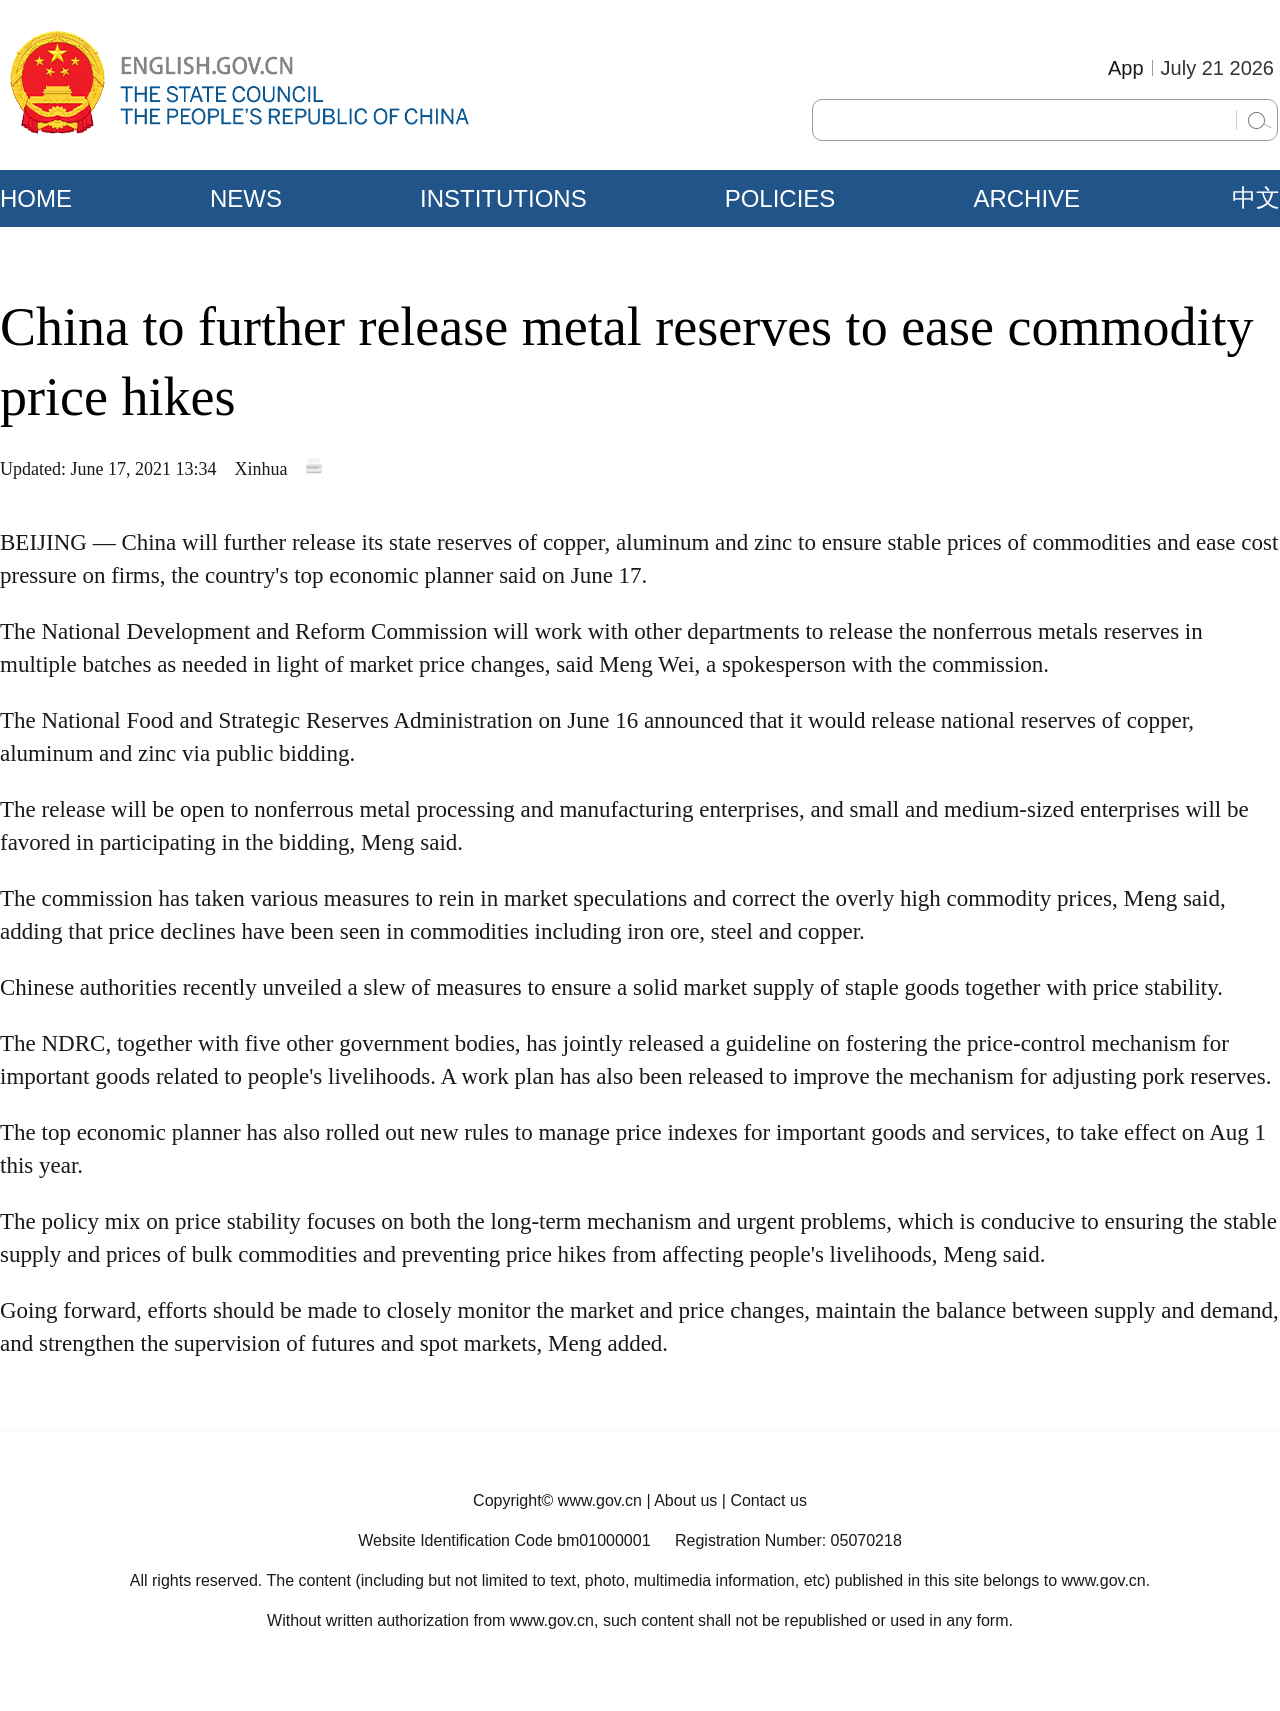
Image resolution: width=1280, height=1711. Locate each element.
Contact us (768, 1500)
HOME (36, 198)
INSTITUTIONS (503, 198)
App (1126, 68)
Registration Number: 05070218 (788, 1540)
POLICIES (780, 198)
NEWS (246, 198)
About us (685, 1500)
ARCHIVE (1026, 198)
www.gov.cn (600, 1500)
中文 (1256, 198)
